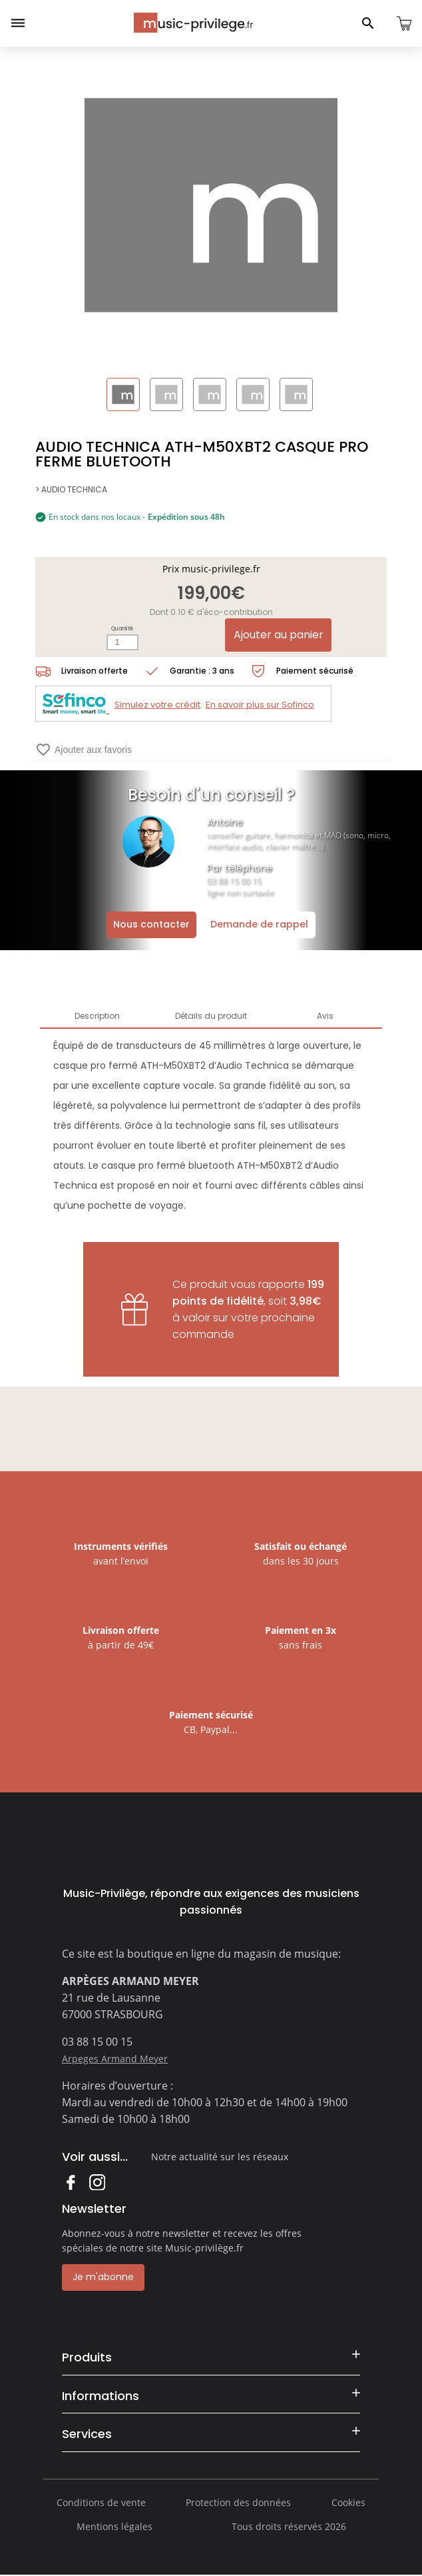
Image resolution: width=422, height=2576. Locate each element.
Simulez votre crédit (157, 704)
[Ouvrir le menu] (18, 23)
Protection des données (238, 2502)
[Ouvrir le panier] (404, 23)
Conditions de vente (101, 2502)
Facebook (70, 2182)
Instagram (97, 2182)
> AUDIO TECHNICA (71, 489)
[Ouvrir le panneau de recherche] (368, 23)
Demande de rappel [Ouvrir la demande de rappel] (259, 924)
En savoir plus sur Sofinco (260, 704)
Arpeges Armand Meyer (115, 2058)
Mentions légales (114, 2526)
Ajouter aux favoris (83, 750)
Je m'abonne (103, 2276)
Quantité (122, 628)
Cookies (348, 2502)
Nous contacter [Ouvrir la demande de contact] (151, 924)
